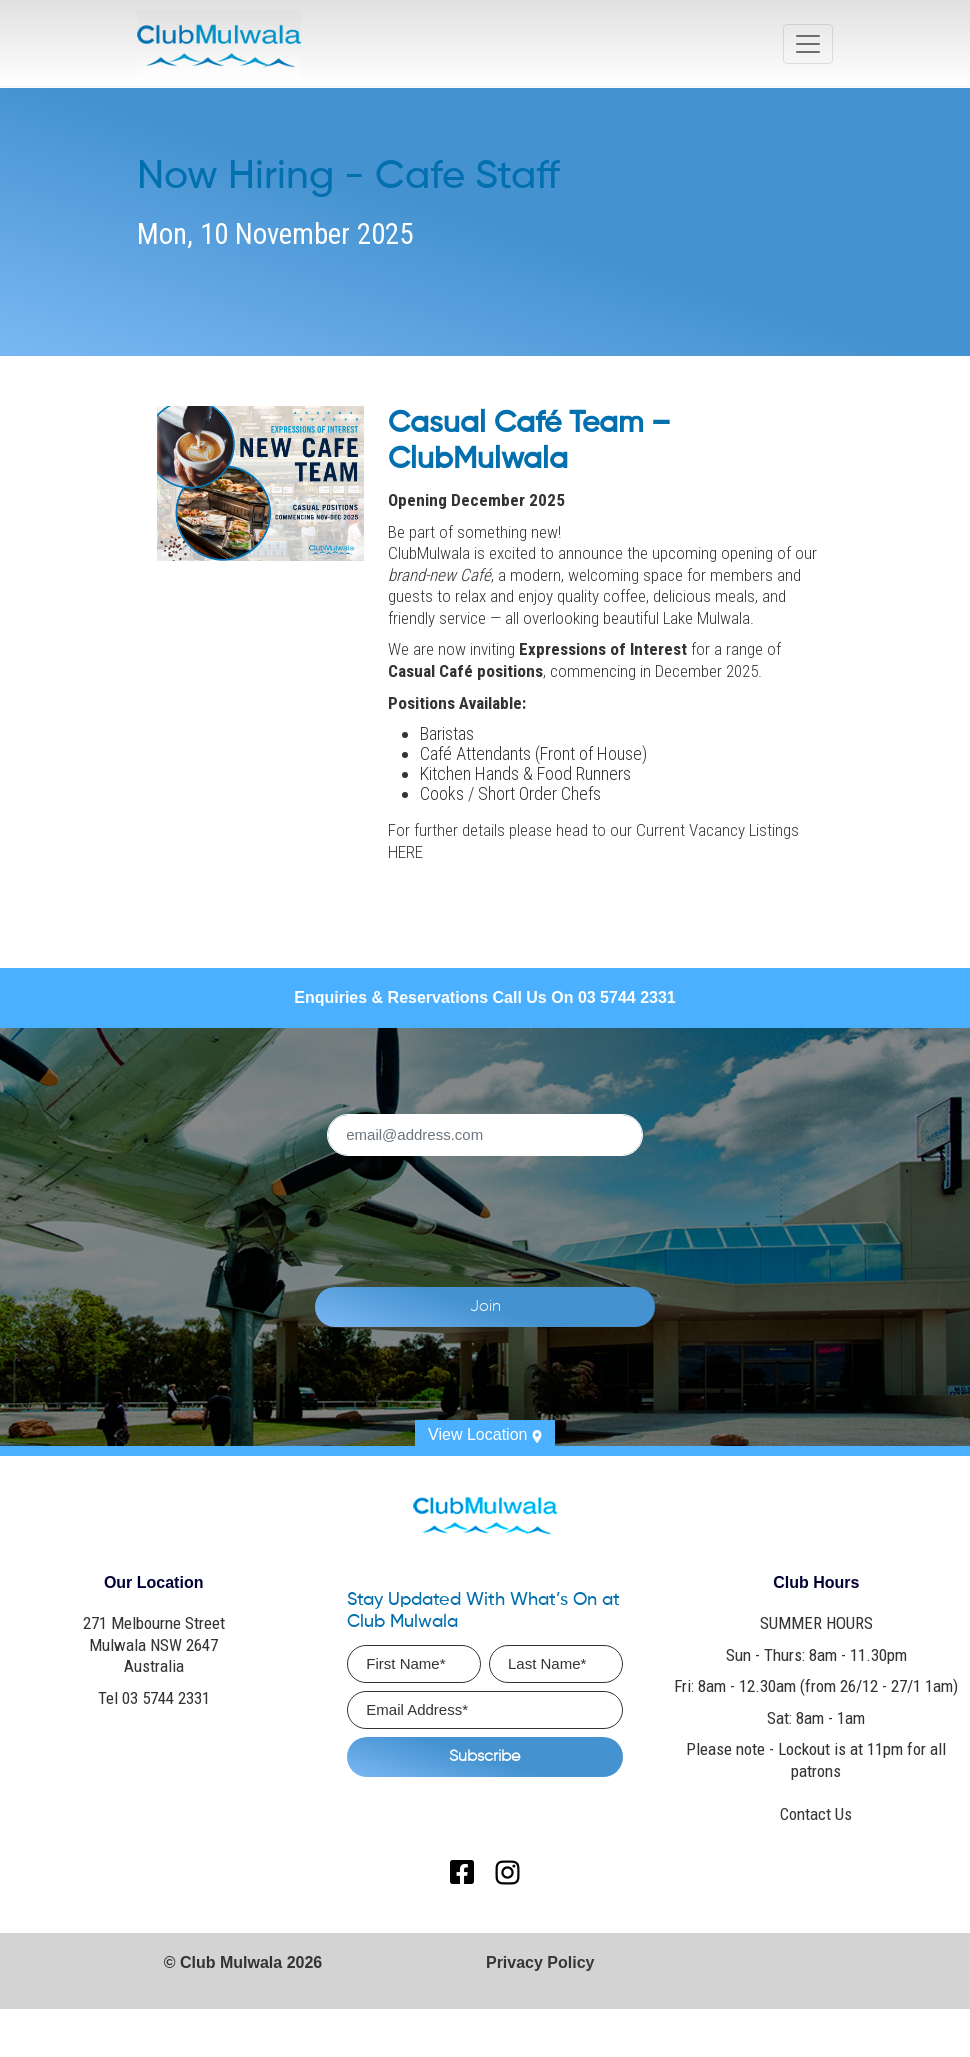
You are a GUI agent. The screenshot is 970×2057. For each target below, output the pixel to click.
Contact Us (816, 1814)
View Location (485, 1434)
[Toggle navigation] (808, 44)
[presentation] (546, 1210)
